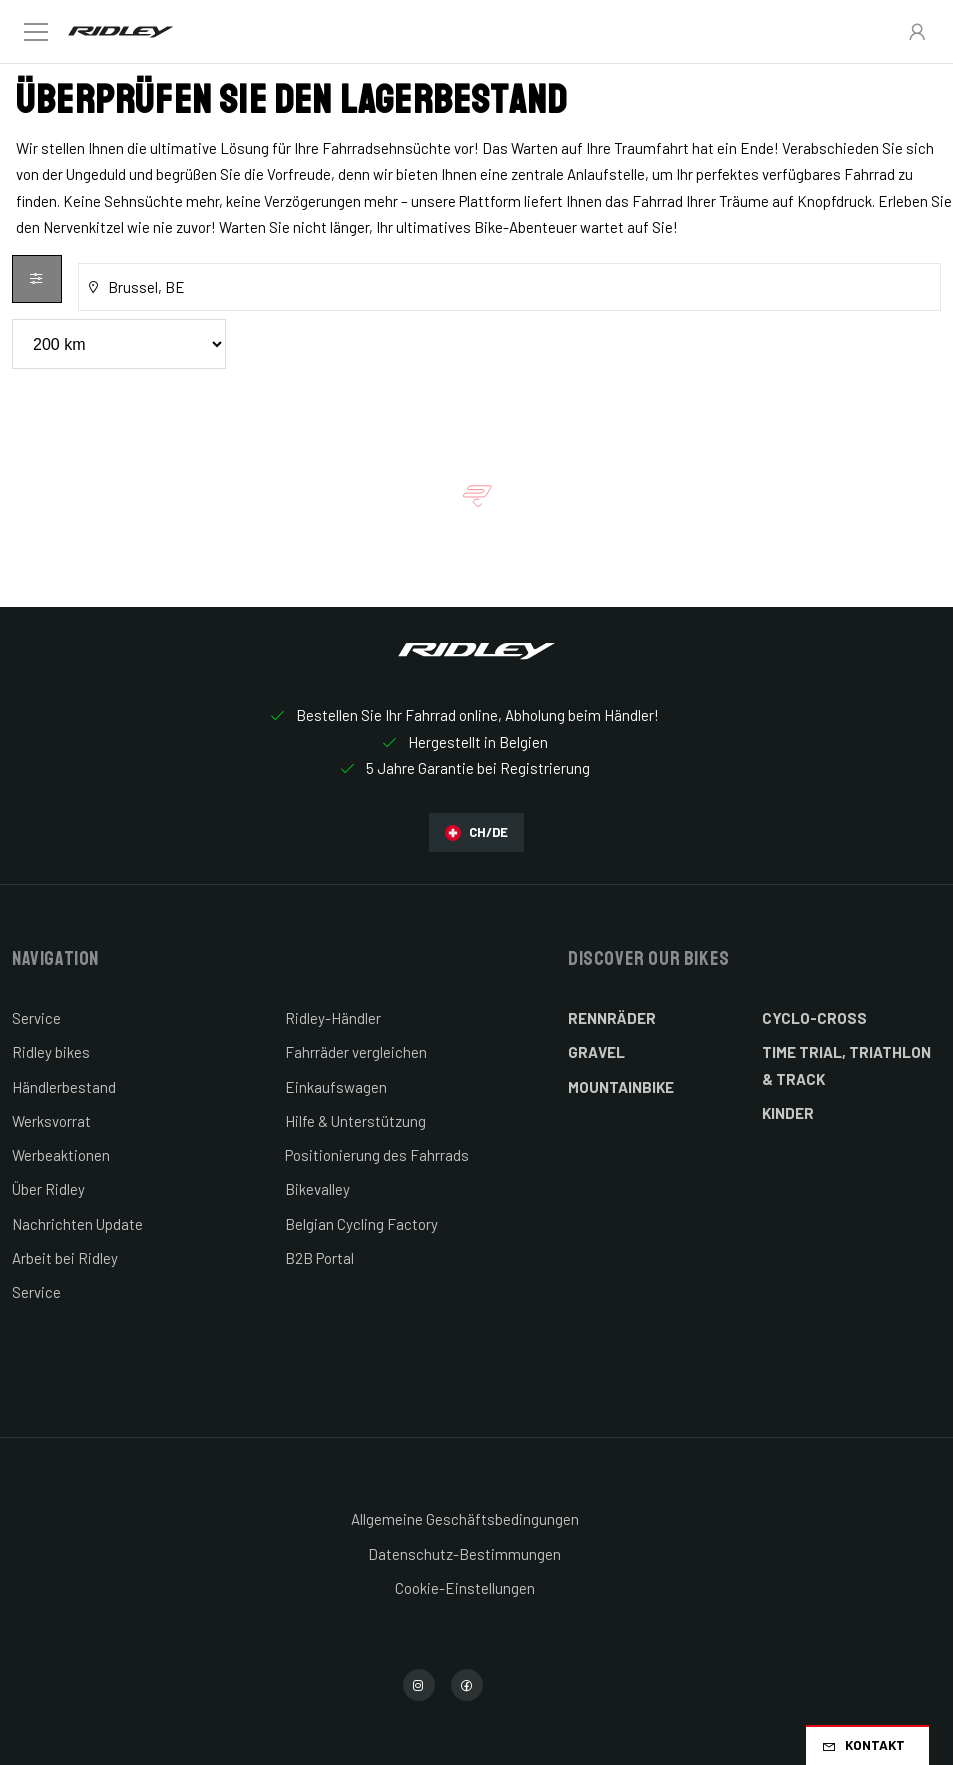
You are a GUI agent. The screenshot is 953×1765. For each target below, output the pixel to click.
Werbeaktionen (61, 1155)
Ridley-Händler (333, 1018)
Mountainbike (621, 1087)
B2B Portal (319, 1258)
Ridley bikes (51, 1052)
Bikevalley (317, 1189)
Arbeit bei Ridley (65, 1258)
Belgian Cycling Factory (361, 1224)
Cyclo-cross (814, 1018)
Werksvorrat (51, 1121)
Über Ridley (48, 1189)
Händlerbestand (64, 1087)
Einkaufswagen (336, 1087)
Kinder (788, 1113)
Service (36, 1018)
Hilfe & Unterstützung (355, 1121)
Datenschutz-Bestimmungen (464, 1554)
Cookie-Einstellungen (465, 1588)
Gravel (596, 1052)
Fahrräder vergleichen (356, 1052)
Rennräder (612, 1018)
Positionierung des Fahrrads (377, 1155)
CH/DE (476, 832)
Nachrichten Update (77, 1224)
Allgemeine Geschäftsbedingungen (465, 1519)
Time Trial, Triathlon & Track (846, 1065)
